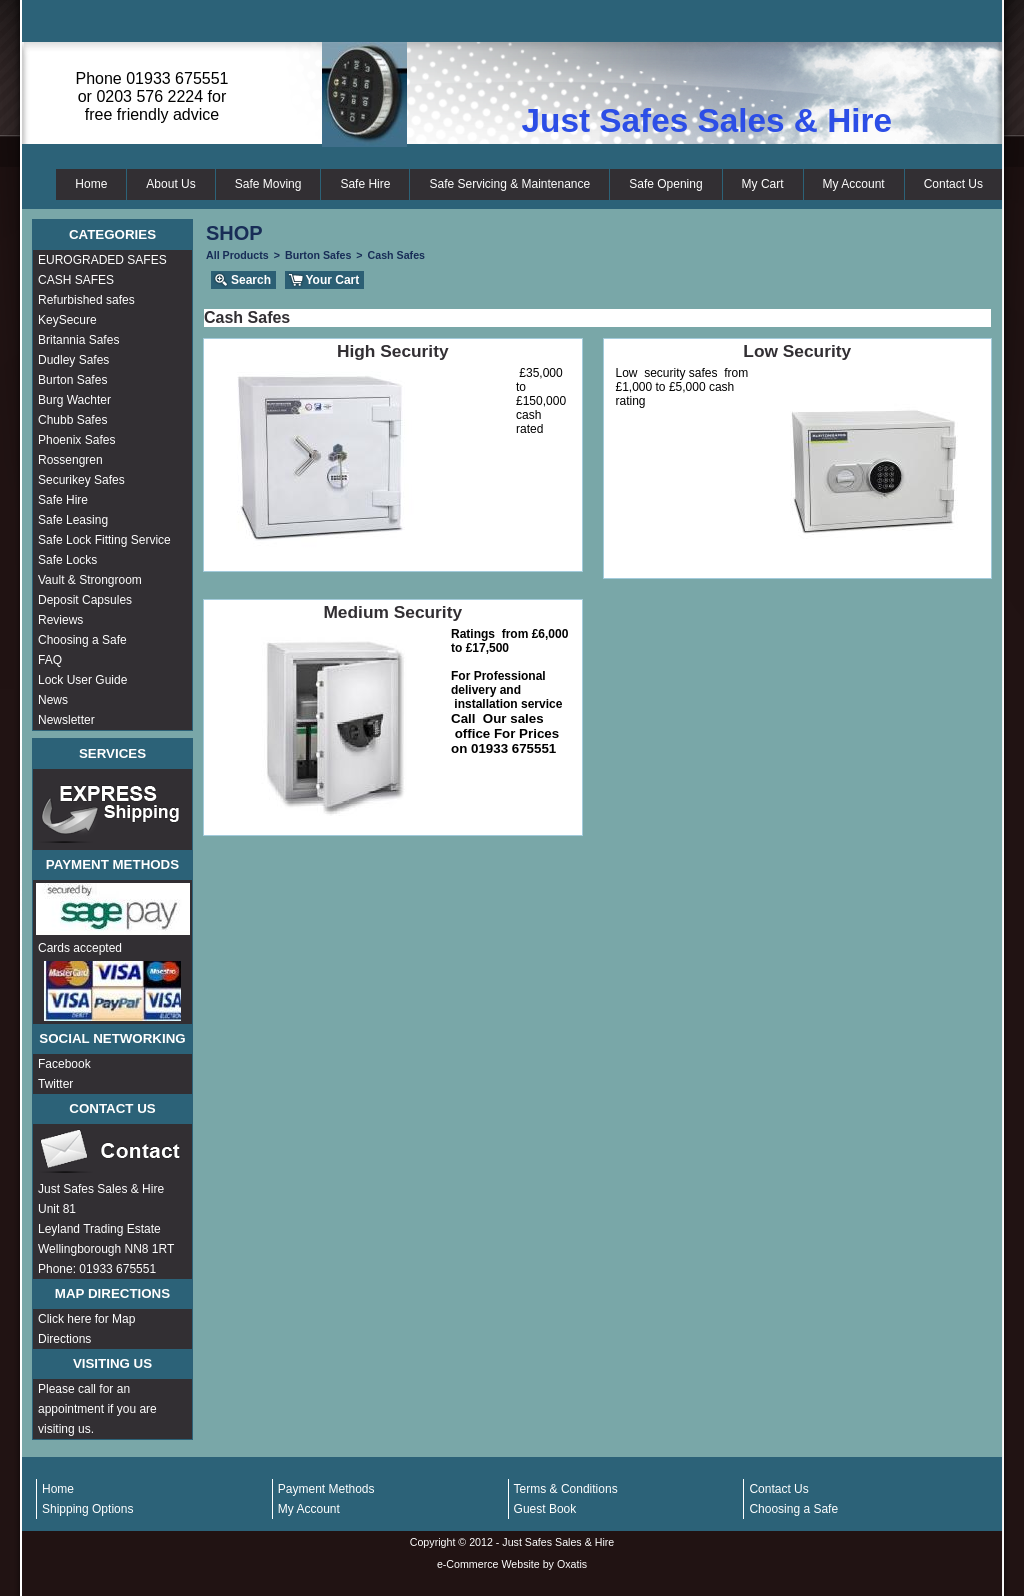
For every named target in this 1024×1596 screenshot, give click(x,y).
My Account (854, 184)
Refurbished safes (86, 300)
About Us (170, 184)
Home (91, 184)
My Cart (763, 184)
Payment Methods (326, 1489)
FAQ (50, 660)
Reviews (60, 620)
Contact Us (953, 184)
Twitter (55, 1084)
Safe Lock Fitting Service (104, 540)
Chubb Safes (72, 420)
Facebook (64, 1064)
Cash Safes (396, 255)
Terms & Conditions (566, 1489)
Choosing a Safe (82, 640)
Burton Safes (72, 380)
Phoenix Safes (76, 440)
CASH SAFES (76, 280)
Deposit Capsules (85, 600)
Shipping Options (87, 1509)
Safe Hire (365, 184)
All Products (237, 255)
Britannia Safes (78, 340)
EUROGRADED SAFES (102, 260)
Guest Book (545, 1509)
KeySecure (67, 320)
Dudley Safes (73, 360)
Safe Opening (665, 184)
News (53, 700)
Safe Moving (268, 184)
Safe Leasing (73, 520)
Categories (112, 234)
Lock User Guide (82, 680)
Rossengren (70, 460)
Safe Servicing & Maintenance (509, 184)
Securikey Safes (81, 480)
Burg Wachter (74, 400)
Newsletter (66, 720)
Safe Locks (67, 560)
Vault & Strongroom (90, 580)
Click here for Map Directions (86, 1329)
